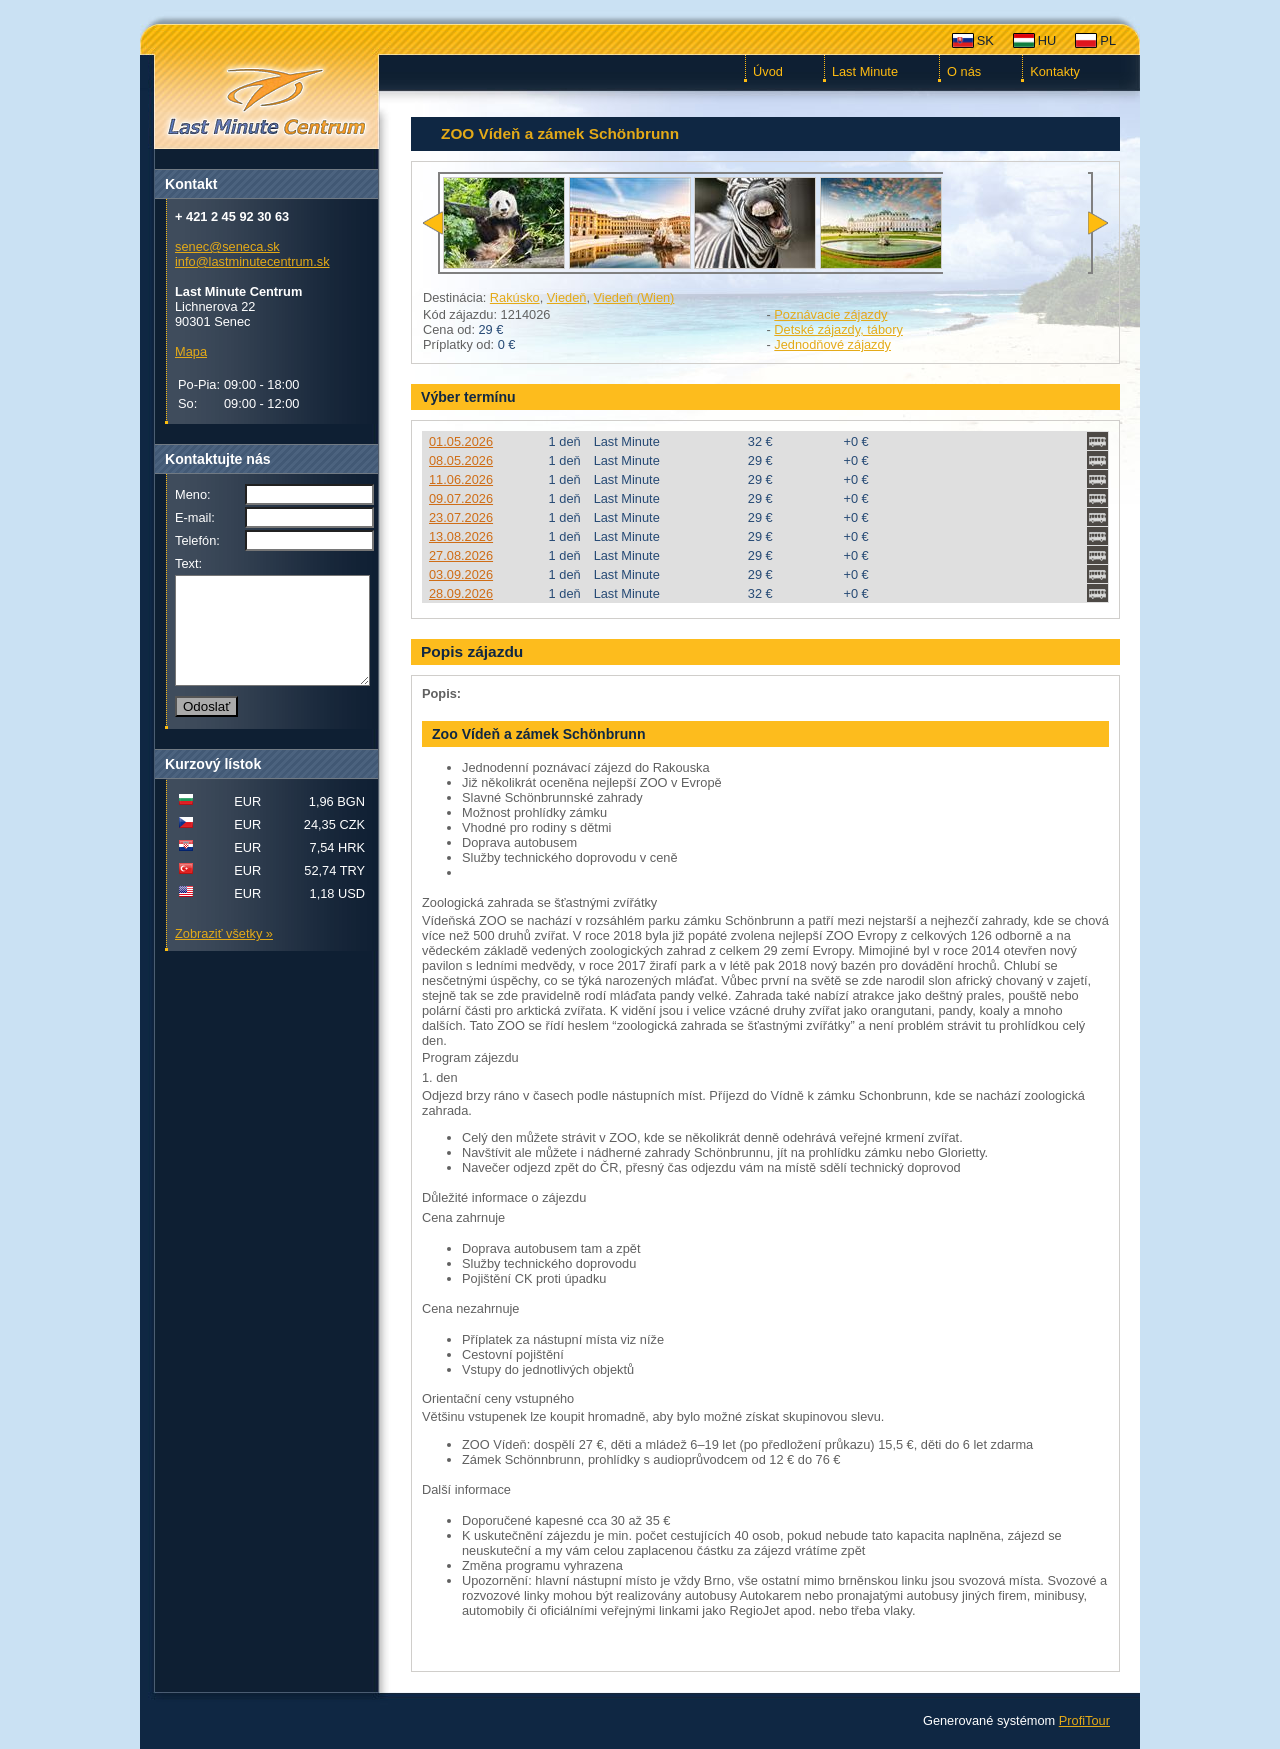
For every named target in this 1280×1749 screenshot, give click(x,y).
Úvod (768, 71)
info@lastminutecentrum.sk (252, 261)
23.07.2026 (461, 517)
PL (1108, 40)
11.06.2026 (461, 479)
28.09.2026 (461, 593)
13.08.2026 (461, 536)
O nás (964, 71)
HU (1047, 40)
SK (985, 40)
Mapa (191, 351)
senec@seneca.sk (227, 246)
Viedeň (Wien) (634, 297)
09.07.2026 (461, 498)
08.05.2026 (461, 460)
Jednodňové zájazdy (832, 344)
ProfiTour (1084, 1720)
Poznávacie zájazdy (830, 314)
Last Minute (865, 71)
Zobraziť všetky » (224, 954)
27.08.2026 (461, 555)
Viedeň (567, 297)
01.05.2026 (461, 441)
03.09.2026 (461, 574)
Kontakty (1055, 71)
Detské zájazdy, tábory (838, 329)
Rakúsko (515, 297)
